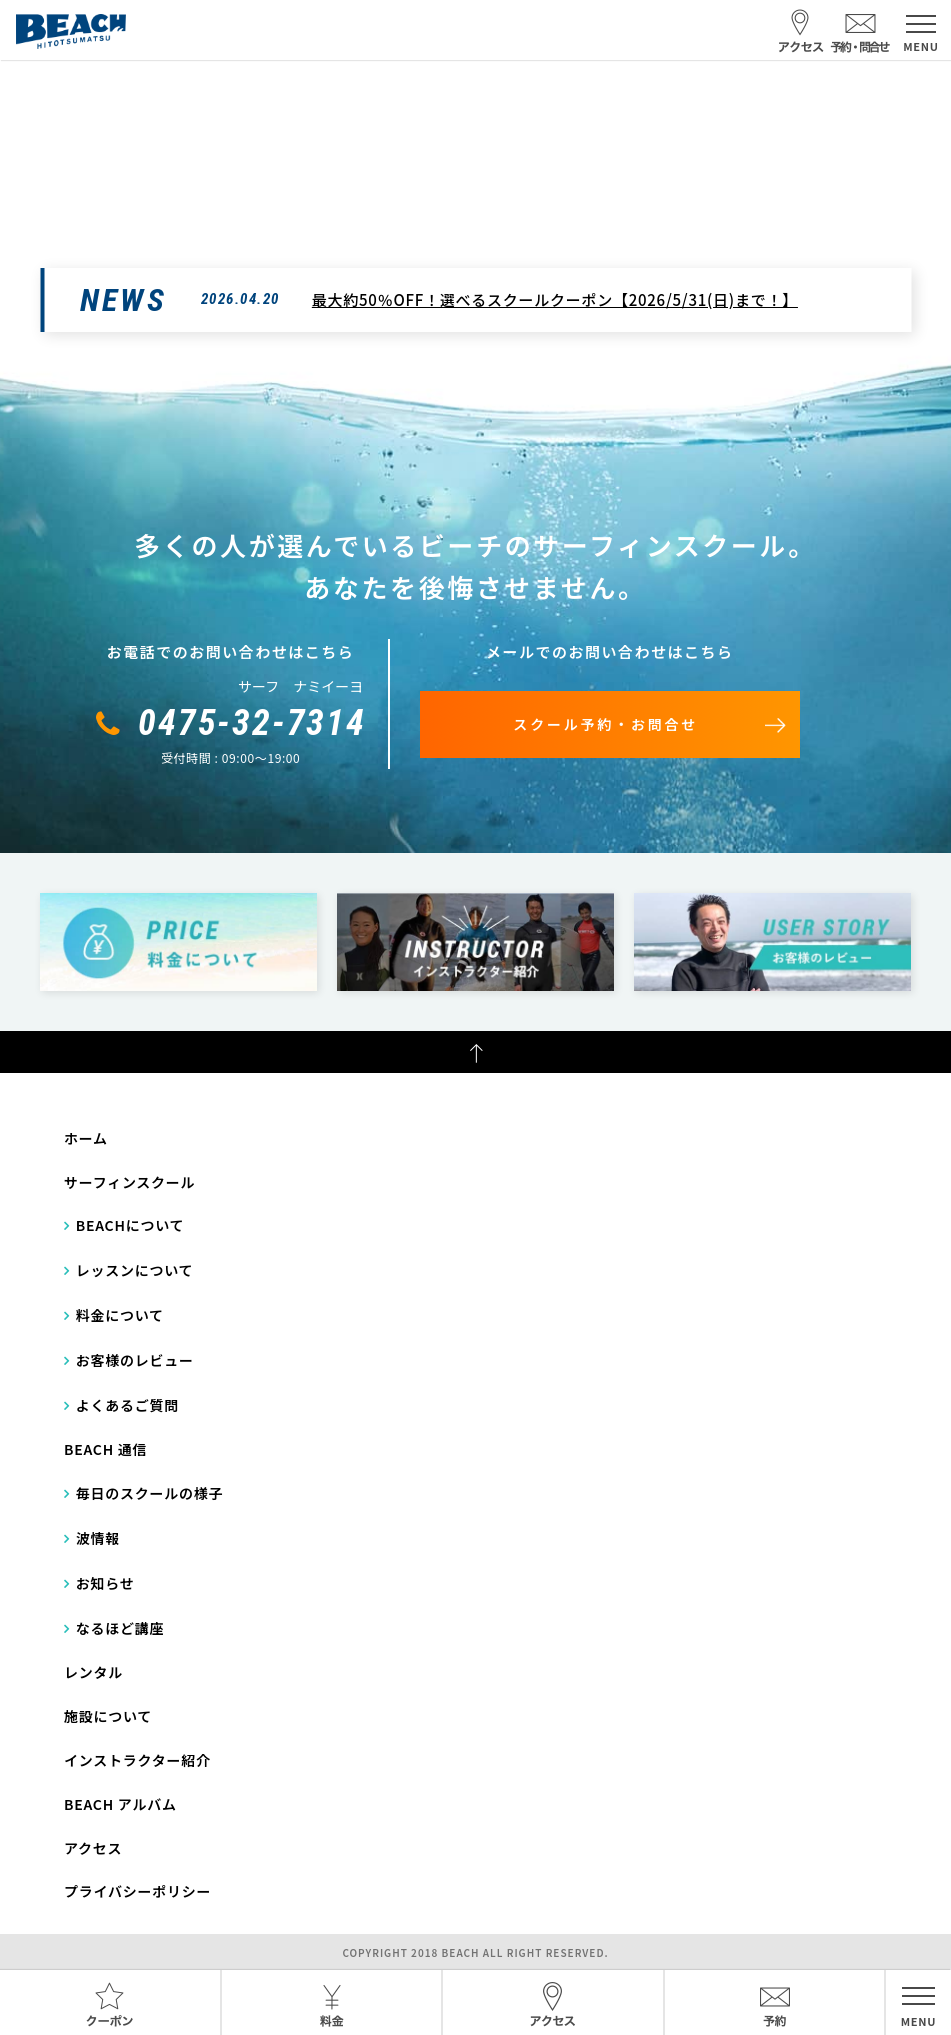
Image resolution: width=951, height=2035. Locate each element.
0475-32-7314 (252, 723)
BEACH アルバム (120, 1804)
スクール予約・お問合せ (605, 724)
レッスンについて (135, 1270)
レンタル (93, 1672)
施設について (108, 1716)
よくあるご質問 (127, 1405)
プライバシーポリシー (137, 1891)
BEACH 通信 (105, 1449)
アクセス (93, 1848)
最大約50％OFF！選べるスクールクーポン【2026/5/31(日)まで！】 (555, 299)
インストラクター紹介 (137, 1760)
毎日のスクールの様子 (150, 1493)
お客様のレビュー (135, 1360)
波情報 (98, 1538)
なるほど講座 (120, 1628)
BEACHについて (130, 1225)
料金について (120, 1315)
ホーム (86, 1138)
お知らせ (105, 1583)
